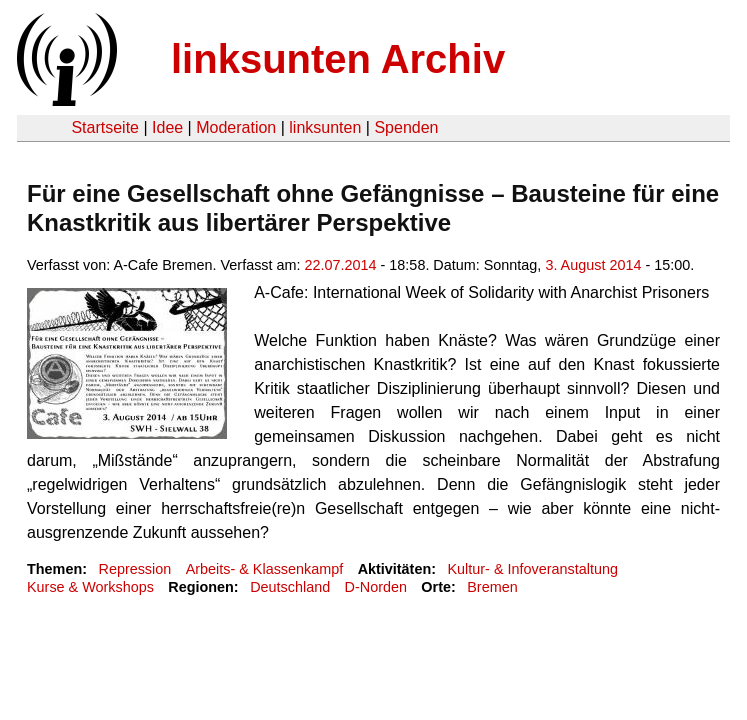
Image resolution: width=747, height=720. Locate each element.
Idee (167, 127)
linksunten (325, 127)
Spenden (406, 127)
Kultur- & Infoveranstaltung (533, 569)
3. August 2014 (593, 265)
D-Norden (376, 587)
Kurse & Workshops (90, 587)
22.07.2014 (341, 265)
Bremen (492, 587)
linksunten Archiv (338, 59)
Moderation (236, 127)
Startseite (105, 127)
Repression (134, 569)
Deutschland (290, 587)
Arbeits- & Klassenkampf (265, 569)
